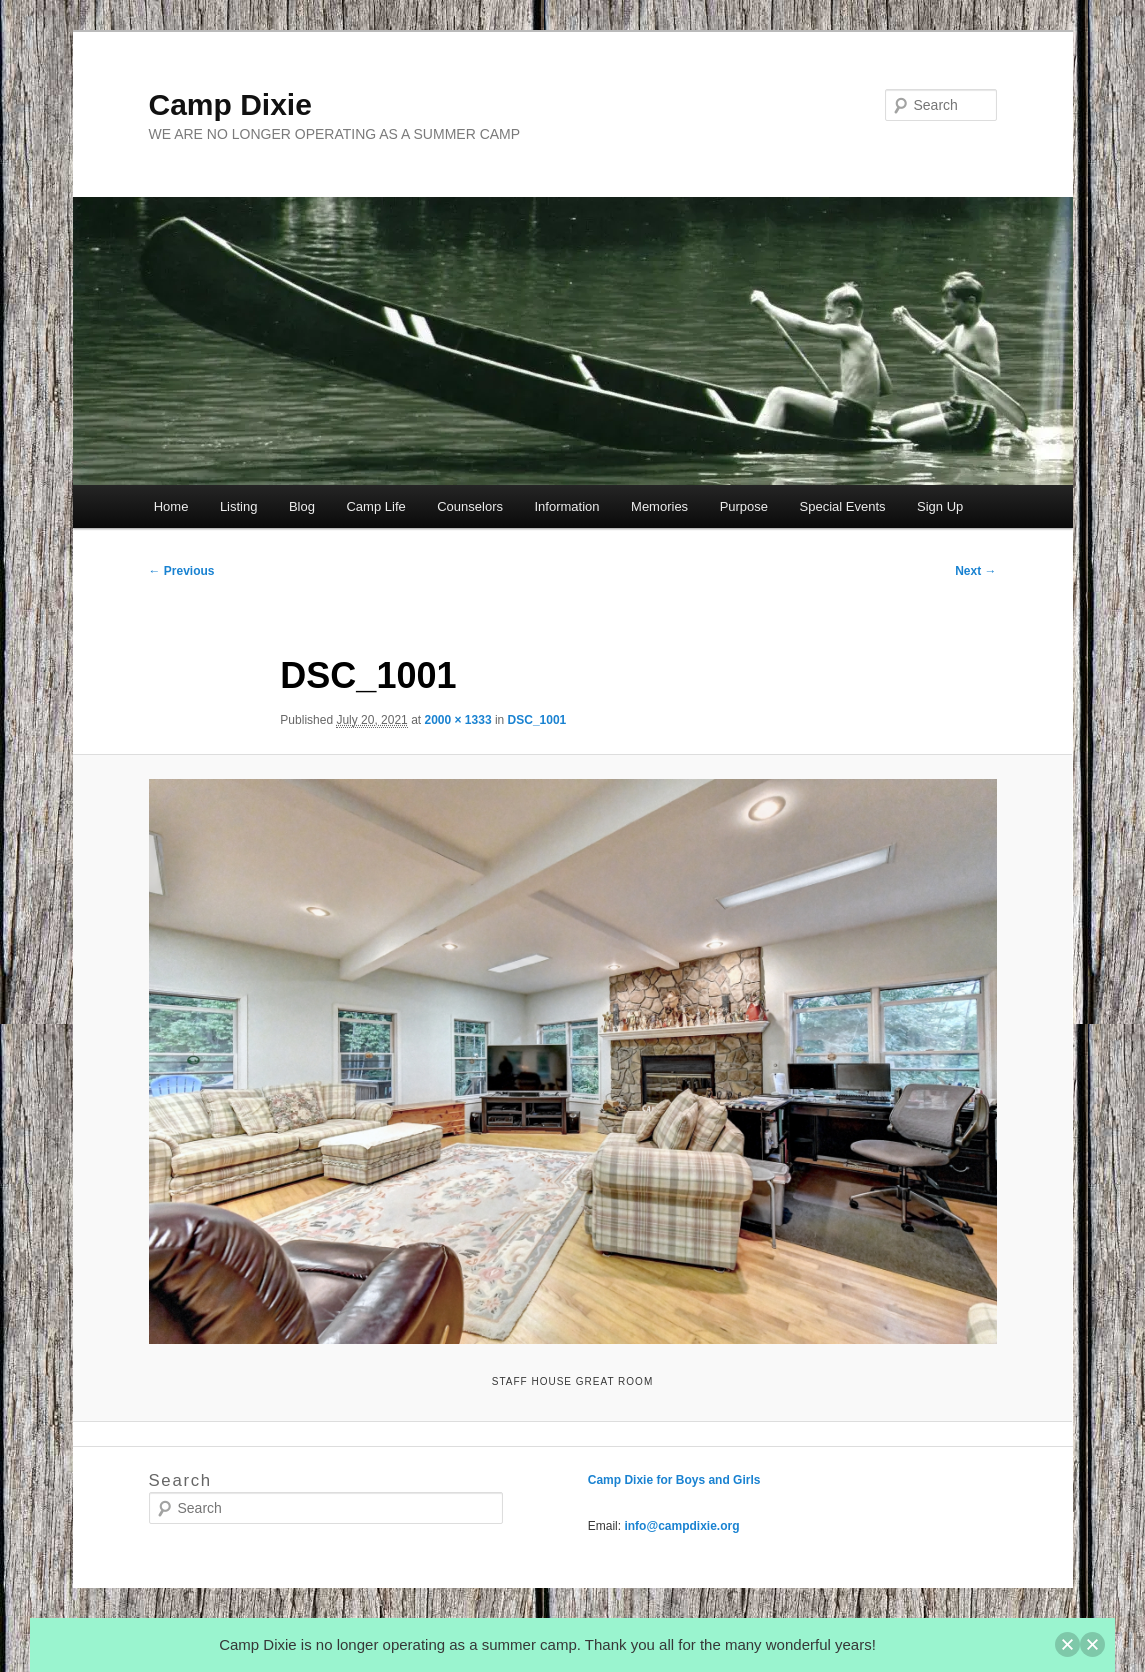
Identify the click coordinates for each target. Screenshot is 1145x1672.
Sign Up (940, 506)
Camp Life (375, 506)
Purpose (744, 506)
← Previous (182, 571)
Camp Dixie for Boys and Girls (674, 1480)
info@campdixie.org (681, 1526)
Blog (302, 506)
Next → (975, 571)
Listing (239, 506)
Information (567, 506)
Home (171, 506)
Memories (659, 506)
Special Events (843, 506)
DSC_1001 (537, 720)
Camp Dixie (230, 104)
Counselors (470, 506)
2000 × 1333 (457, 720)
